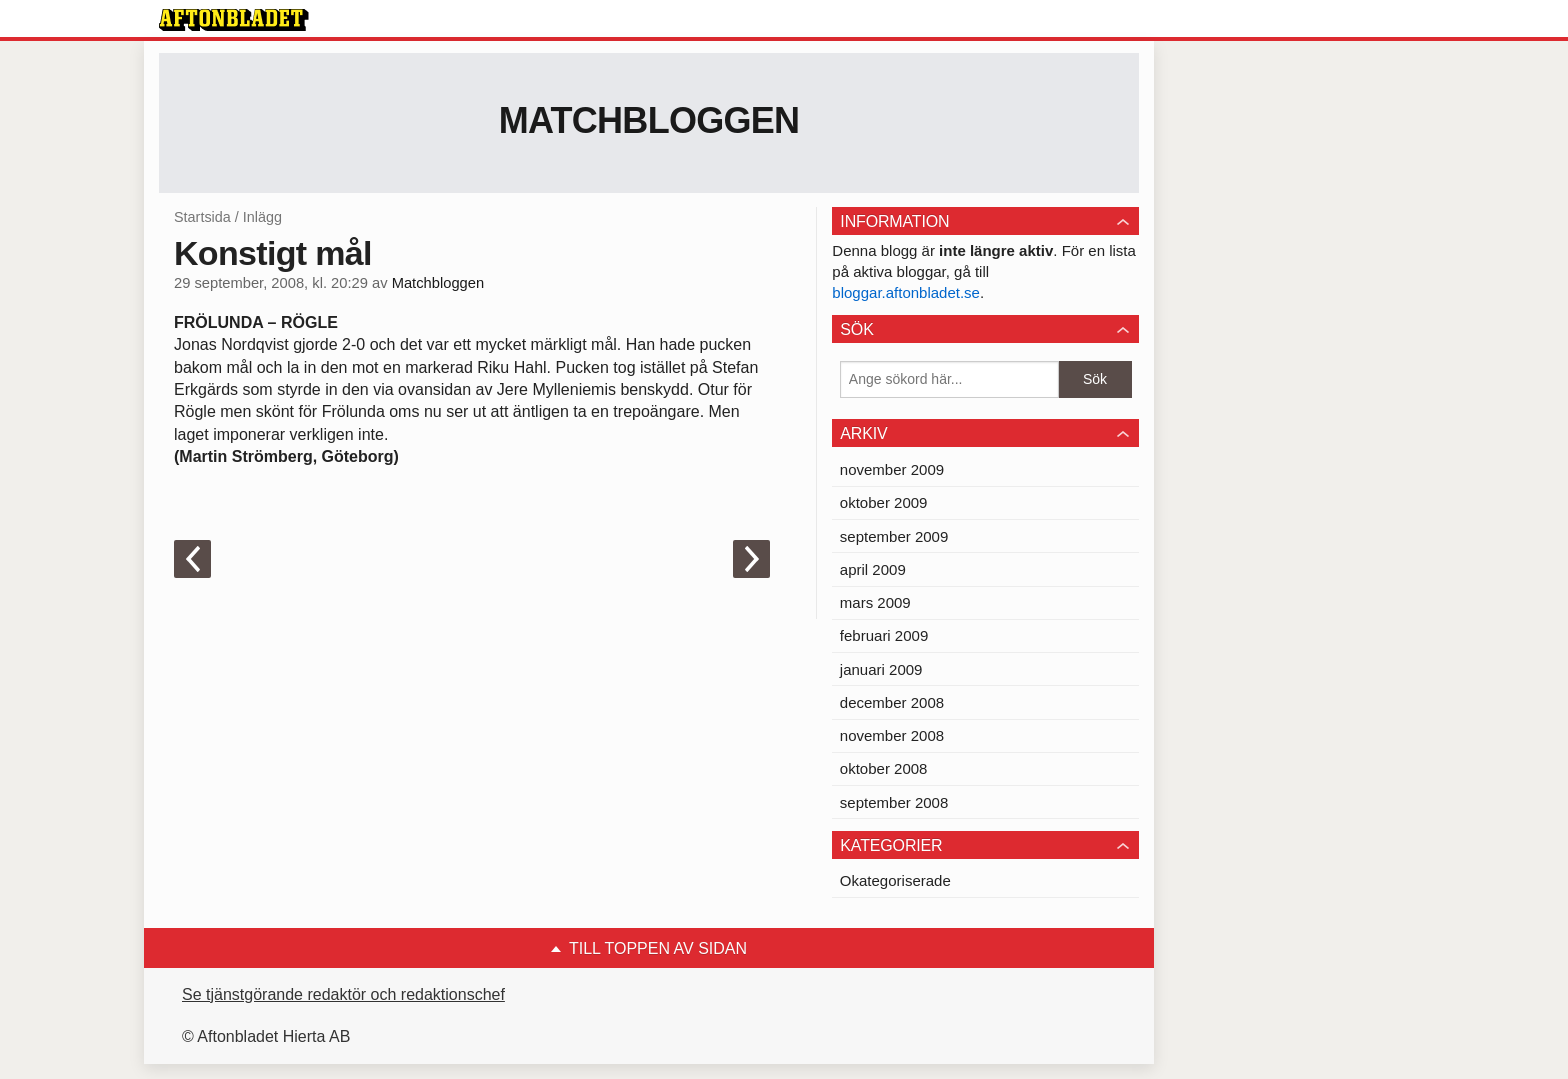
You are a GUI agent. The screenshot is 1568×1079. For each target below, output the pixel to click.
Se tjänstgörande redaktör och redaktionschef (343, 994)
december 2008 (892, 702)
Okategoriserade (895, 880)
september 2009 (894, 536)
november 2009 (892, 469)
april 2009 (873, 569)
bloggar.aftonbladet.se (906, 292)
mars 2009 (875, 602)
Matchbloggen (649, 120)
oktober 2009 (884, 502)
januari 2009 (881, 669)
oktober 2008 (884, 768)
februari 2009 (884, 635)
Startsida (202, 217)
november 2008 (892, 735)
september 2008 (894, 802)
